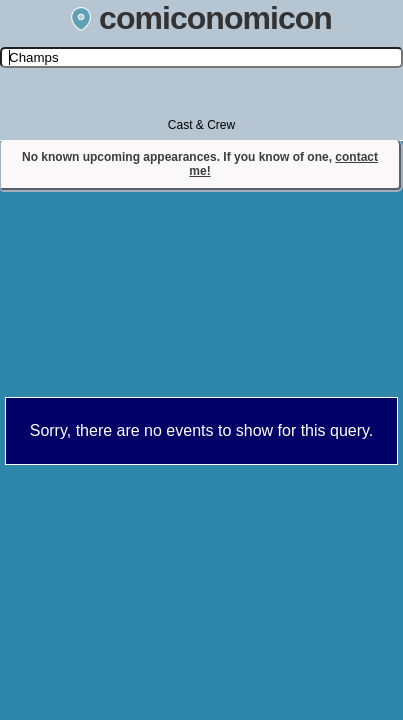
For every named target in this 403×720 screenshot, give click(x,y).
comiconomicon (201, 18)
